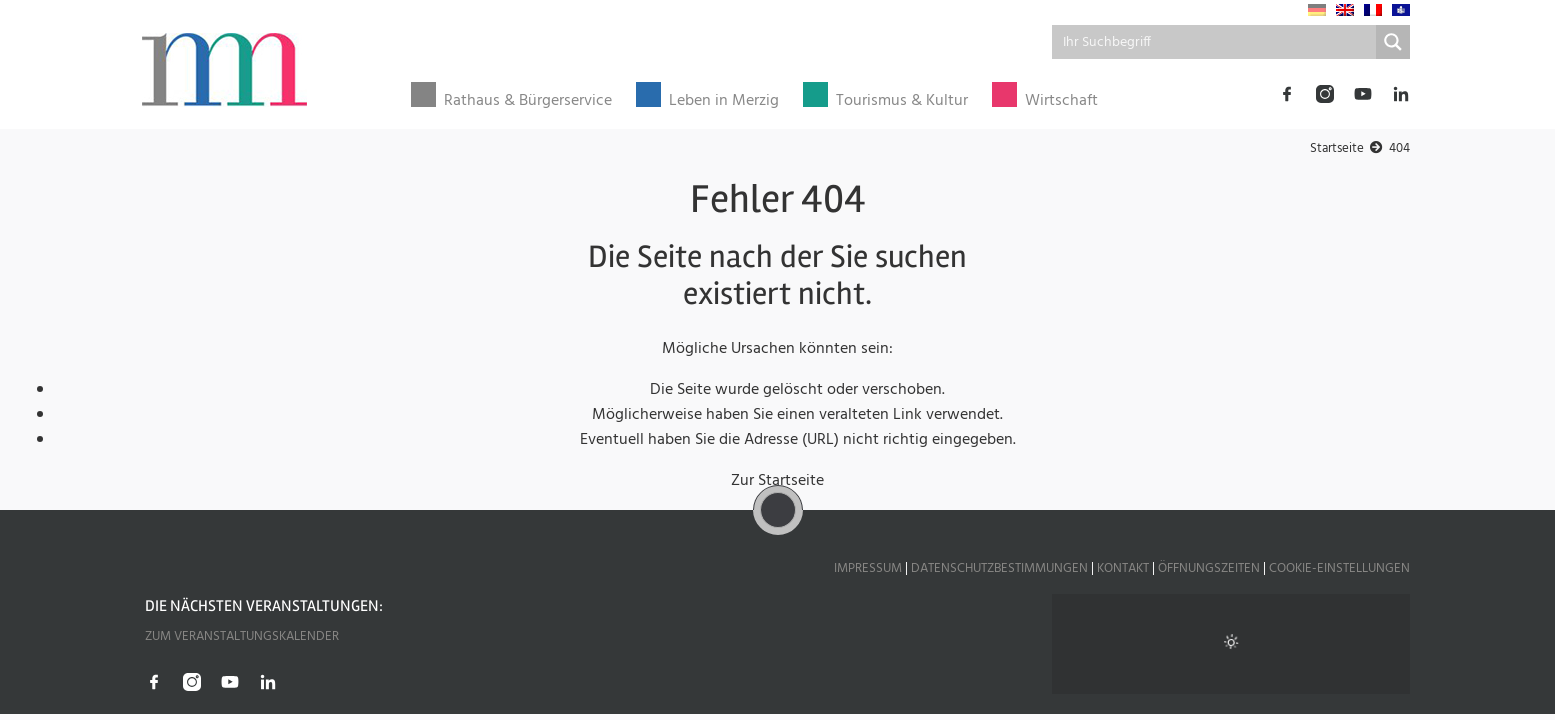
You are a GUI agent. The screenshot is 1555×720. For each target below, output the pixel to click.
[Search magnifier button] (1393, 42)
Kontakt (1123, 568)
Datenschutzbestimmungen (999, 568)
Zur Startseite (777, 481)
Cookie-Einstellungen (1339, 568)
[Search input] (1215, 42)
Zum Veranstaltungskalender (242, 636)
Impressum (868, 568)
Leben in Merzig (724, 101)
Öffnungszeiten (1209, 568)
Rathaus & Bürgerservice (528, 101)
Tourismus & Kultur (902, 101)
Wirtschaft (1061, 101)
